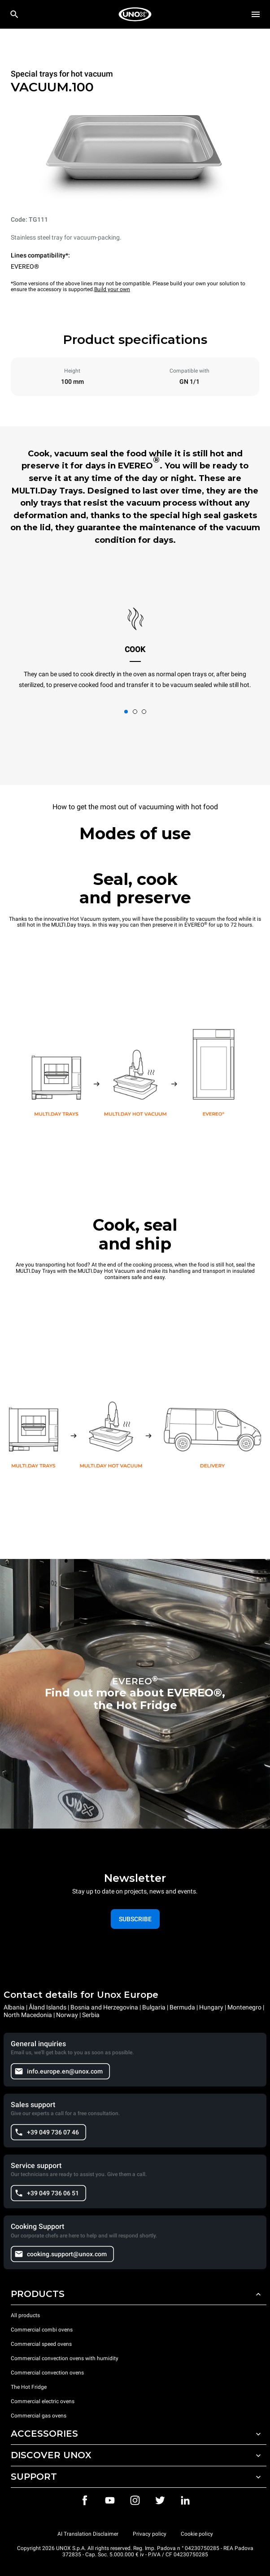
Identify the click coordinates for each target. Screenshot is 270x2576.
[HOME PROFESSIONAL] (135, 14)
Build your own (112, 289)
